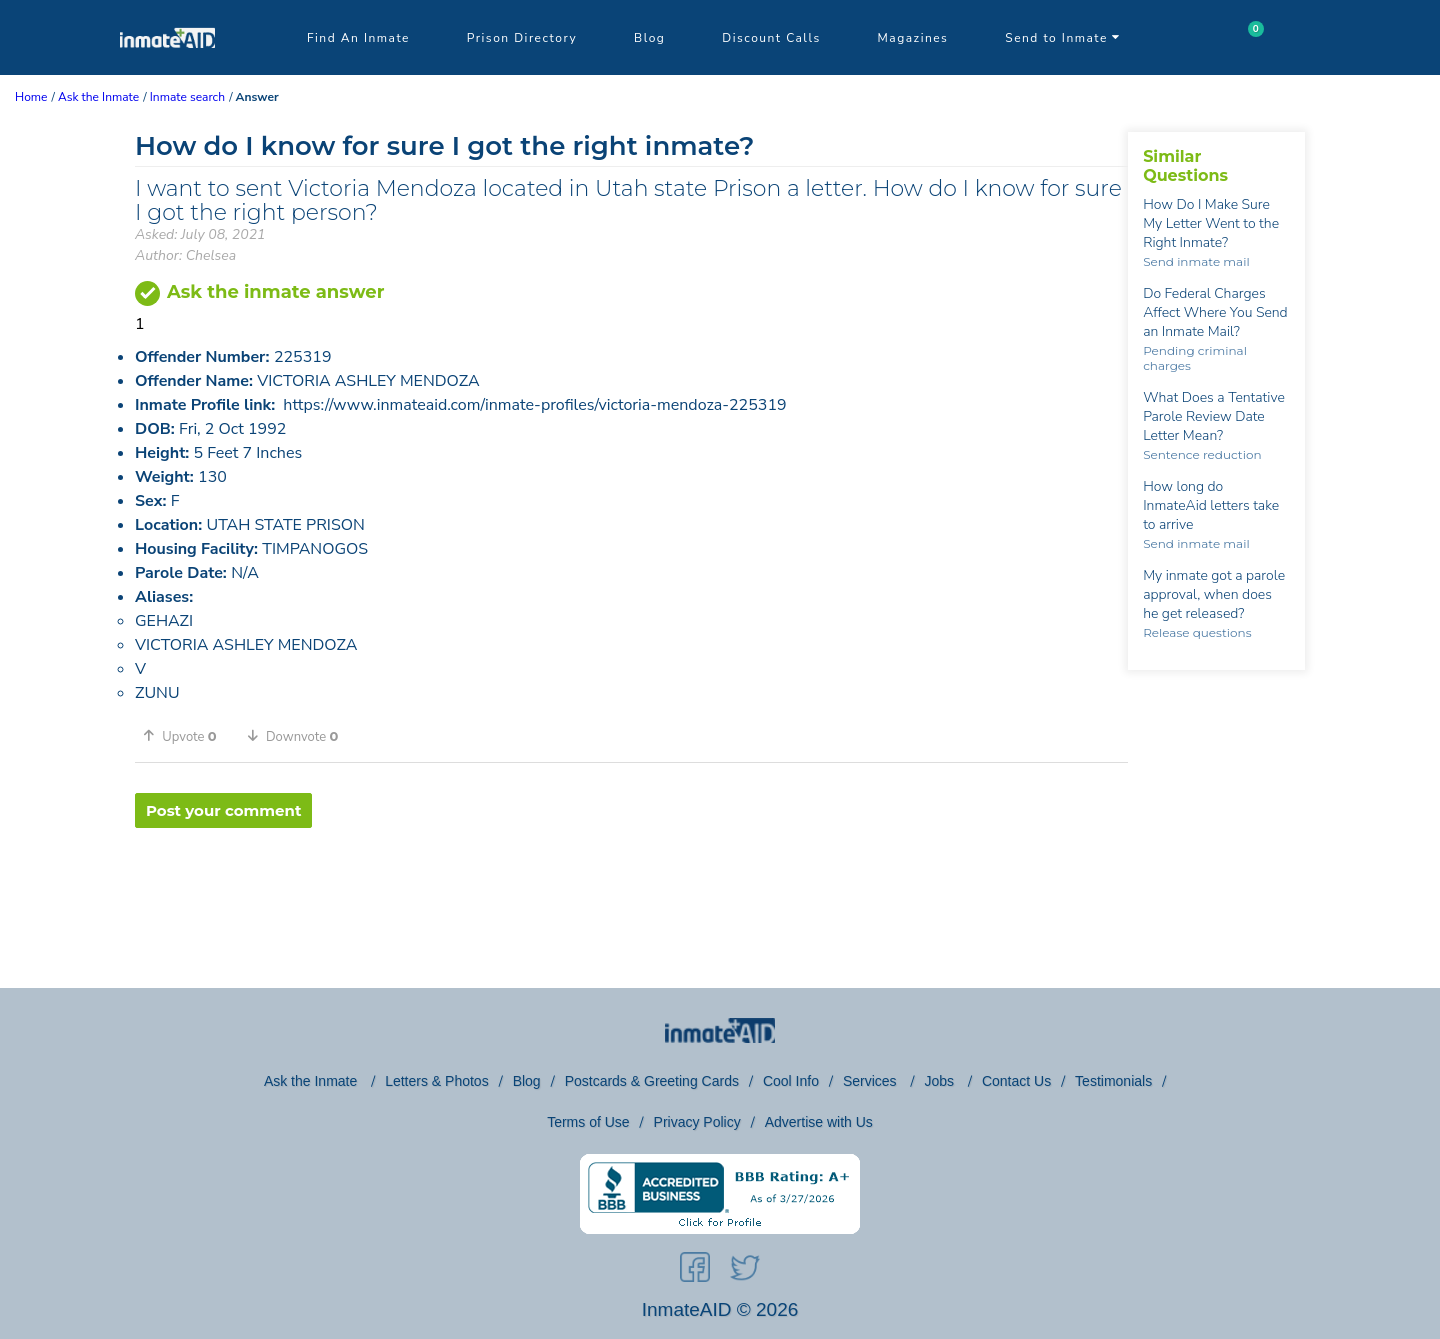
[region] (631, 893)
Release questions (1197, 632)
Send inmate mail (1196, 261)
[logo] (167, 70)
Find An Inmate (358, 38)
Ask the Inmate (312, 1081)
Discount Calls (771, 38)
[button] (187, 736)
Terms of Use (588, 1122)
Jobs (940, 1081)
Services (872, 1081)
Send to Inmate (1063, 38)
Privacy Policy (697, 1122)
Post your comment (223, 810)
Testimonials (1113, 1081)
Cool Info (791, 1081)
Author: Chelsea (185, 255)
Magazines (913, 38)
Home (31, 97)
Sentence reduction (1202, 454)
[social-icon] (695, 1271)
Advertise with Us (819, 1122)
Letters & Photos (437, 1081)
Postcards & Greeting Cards (652, 1081)
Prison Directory (522, 38)
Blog (649, 38)
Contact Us (1016, 1081)
